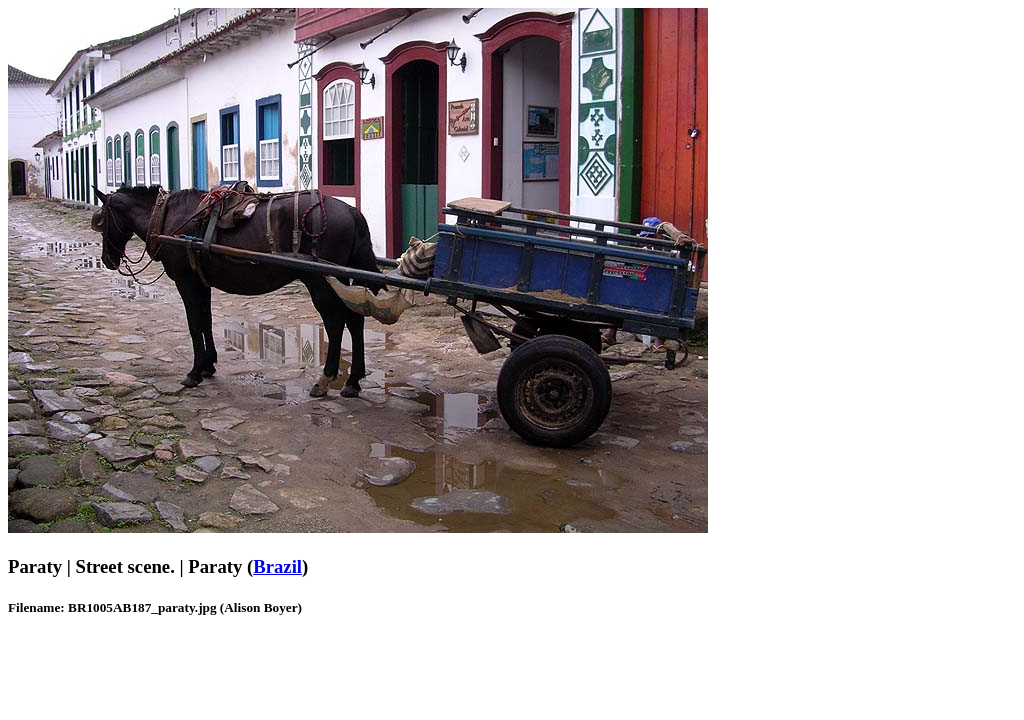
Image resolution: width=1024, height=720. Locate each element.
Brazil (277, 566)
